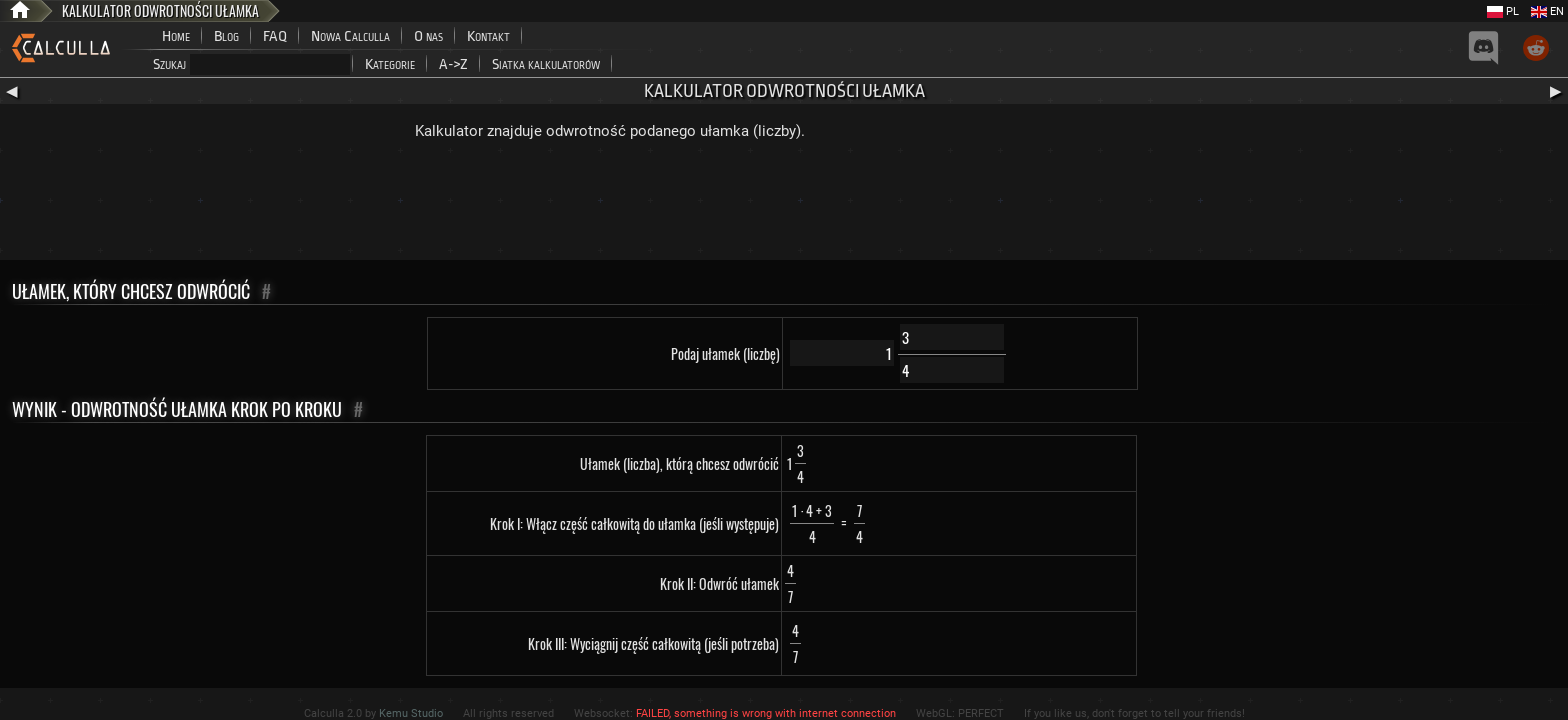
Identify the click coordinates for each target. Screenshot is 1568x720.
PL (1503, 11)
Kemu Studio (411, 713)
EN (1547, 11)
